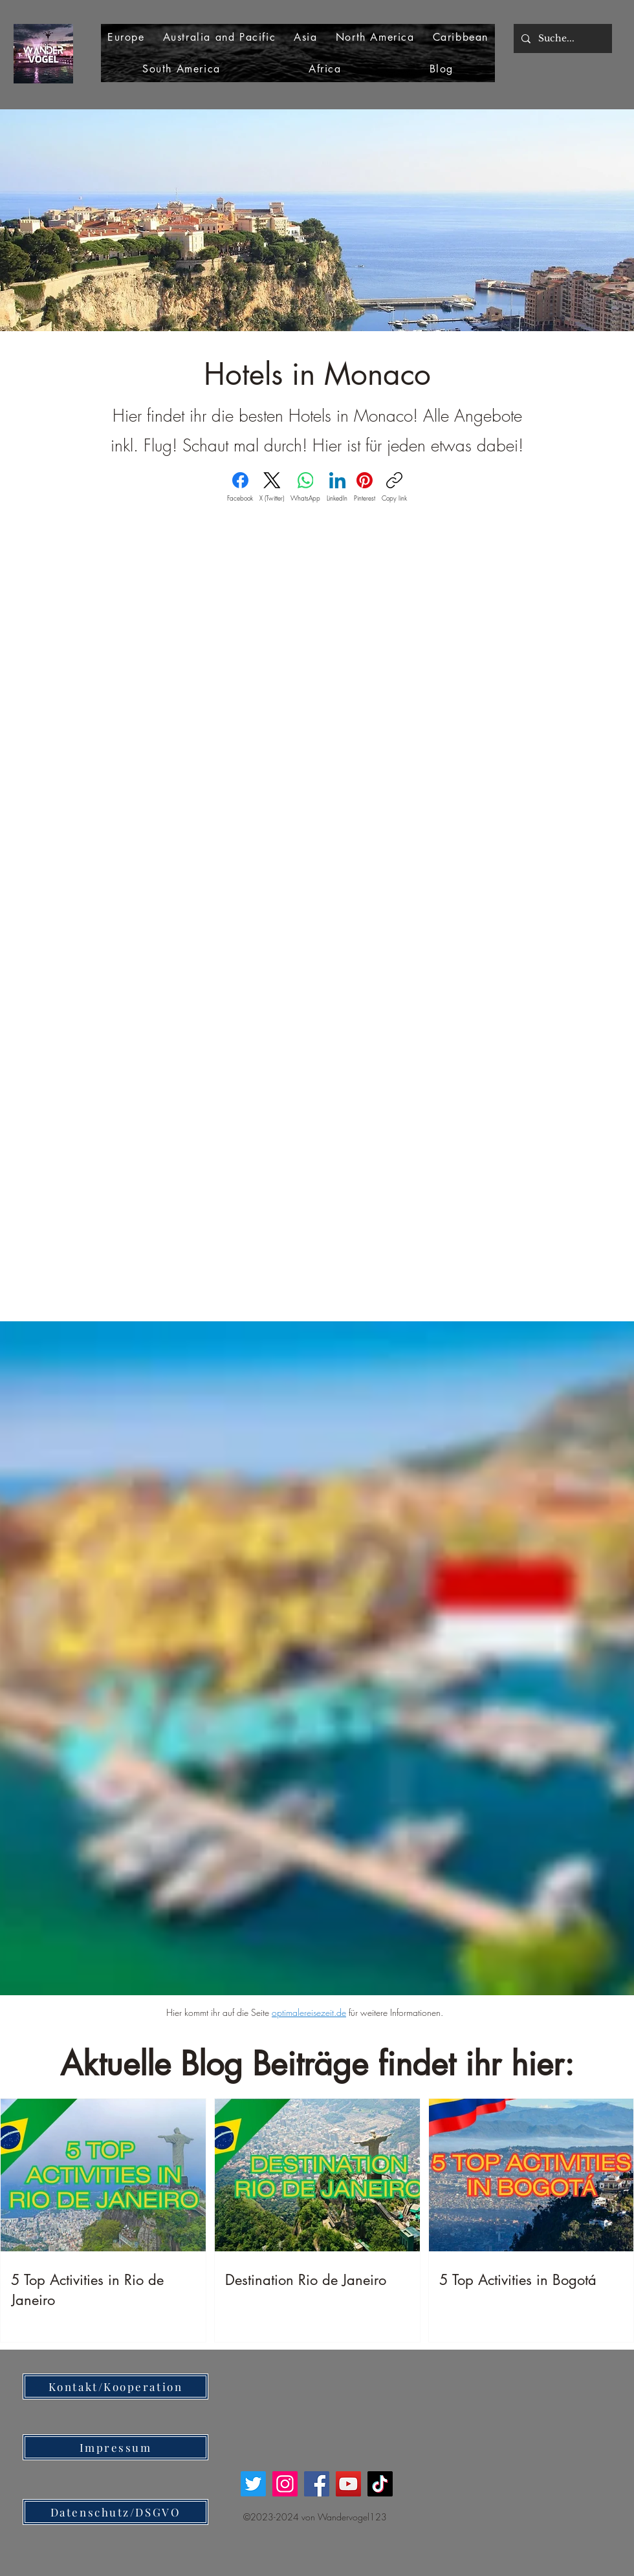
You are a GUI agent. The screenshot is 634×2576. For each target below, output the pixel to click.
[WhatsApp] (305, 487)
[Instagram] (285, 2483)
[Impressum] (115, 2447)
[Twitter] (253, 2483)
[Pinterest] (364, 487)
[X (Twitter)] (271, 487)
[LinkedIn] (337, 487)
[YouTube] (348, 2483)
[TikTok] (380, 2483)
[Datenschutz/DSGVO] (115, 2512)
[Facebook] (240, 487)
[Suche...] (561, 38)
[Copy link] (394, 487)
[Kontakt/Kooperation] (115, 2386)
